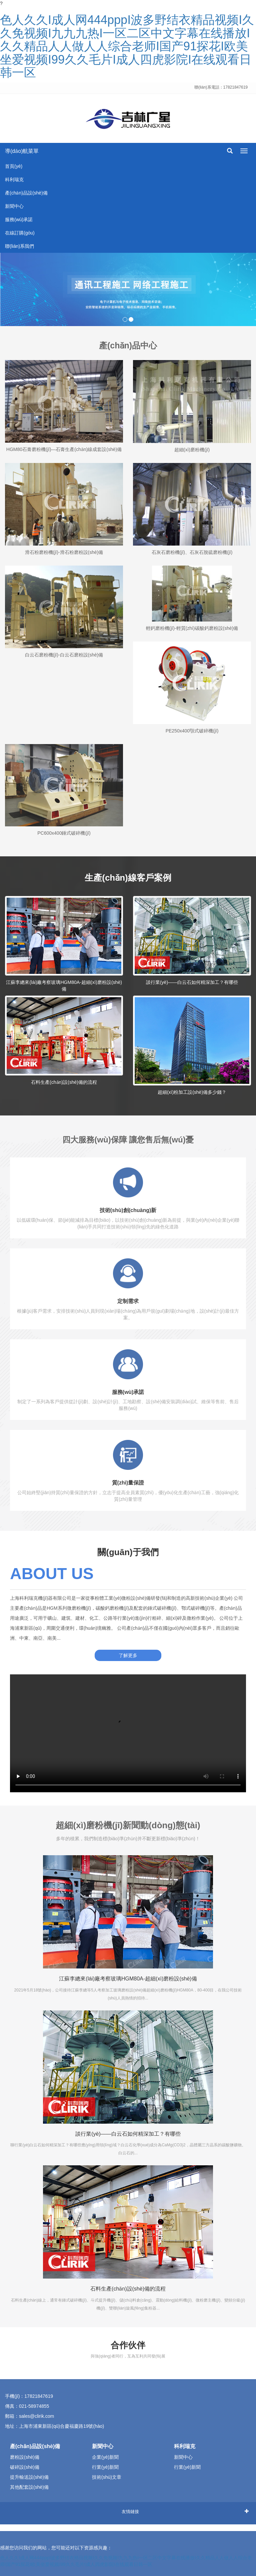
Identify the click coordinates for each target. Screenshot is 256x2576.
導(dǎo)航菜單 (22, 151)
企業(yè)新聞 (105, 2457)
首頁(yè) (13, 166)
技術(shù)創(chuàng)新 (128, 1210)
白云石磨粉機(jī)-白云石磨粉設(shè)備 (64, 654)
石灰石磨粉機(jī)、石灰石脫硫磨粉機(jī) (192, 552)
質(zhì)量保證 (128, 1483)
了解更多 (128, 1655)
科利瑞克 (14, 179)
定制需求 (128, 1301)
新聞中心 (14, 206)
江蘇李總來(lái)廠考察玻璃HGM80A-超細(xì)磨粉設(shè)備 (128, 1978)
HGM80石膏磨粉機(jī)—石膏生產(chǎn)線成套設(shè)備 (64, 449)
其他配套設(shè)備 (29, 2487)
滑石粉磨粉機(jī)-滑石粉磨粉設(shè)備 (64, 552)
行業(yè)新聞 (105, 2467)
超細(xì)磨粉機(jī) (192, 449)
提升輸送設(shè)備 (29, 2477)
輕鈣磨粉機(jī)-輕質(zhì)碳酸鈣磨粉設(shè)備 (192, 628)
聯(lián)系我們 (19, 246)
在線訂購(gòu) (20, 232)
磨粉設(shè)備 (24, 2457)
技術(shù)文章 (106, 2477)
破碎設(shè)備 (24, 2467)
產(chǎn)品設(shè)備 (26, 193)
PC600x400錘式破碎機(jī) (64, 833)
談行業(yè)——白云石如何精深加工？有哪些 (192, 982)
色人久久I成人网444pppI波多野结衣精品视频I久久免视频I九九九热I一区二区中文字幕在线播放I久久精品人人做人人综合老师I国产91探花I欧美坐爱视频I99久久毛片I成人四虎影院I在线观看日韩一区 (127, 46)
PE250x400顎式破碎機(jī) (192, 730)
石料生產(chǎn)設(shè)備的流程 (64, 1082)
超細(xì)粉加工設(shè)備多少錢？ (192, 1092)
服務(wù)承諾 (19, 219)
